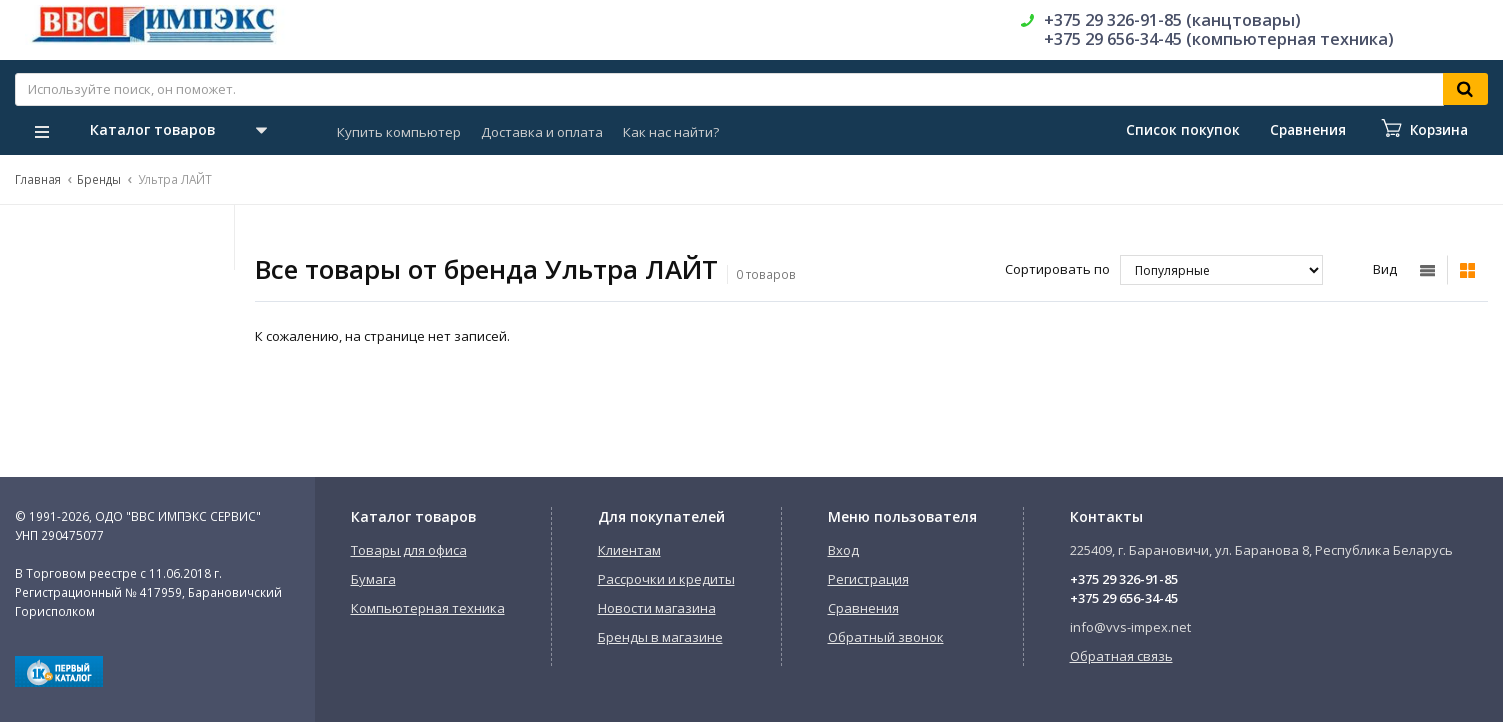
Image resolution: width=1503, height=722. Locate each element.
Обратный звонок (886, 637)
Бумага (373, 579)
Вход (843, 550)
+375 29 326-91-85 (1124, 579)
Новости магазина (657, 608)
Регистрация (868, 579)
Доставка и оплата (542, 132)
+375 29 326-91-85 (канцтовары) (1172, 20)
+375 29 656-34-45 (1124, 598)
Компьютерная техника (428, 608)
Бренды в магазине (660, 637)
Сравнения (863, 608)
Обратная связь (1121, 656)
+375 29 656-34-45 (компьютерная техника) (1219, 39)
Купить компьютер (399, 132)
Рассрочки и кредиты (666, 579)
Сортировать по (1057, 269)
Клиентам (629, 550)
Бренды (99, 179)
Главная (38, 179)
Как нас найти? (671, 132)
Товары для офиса (409, 550)
